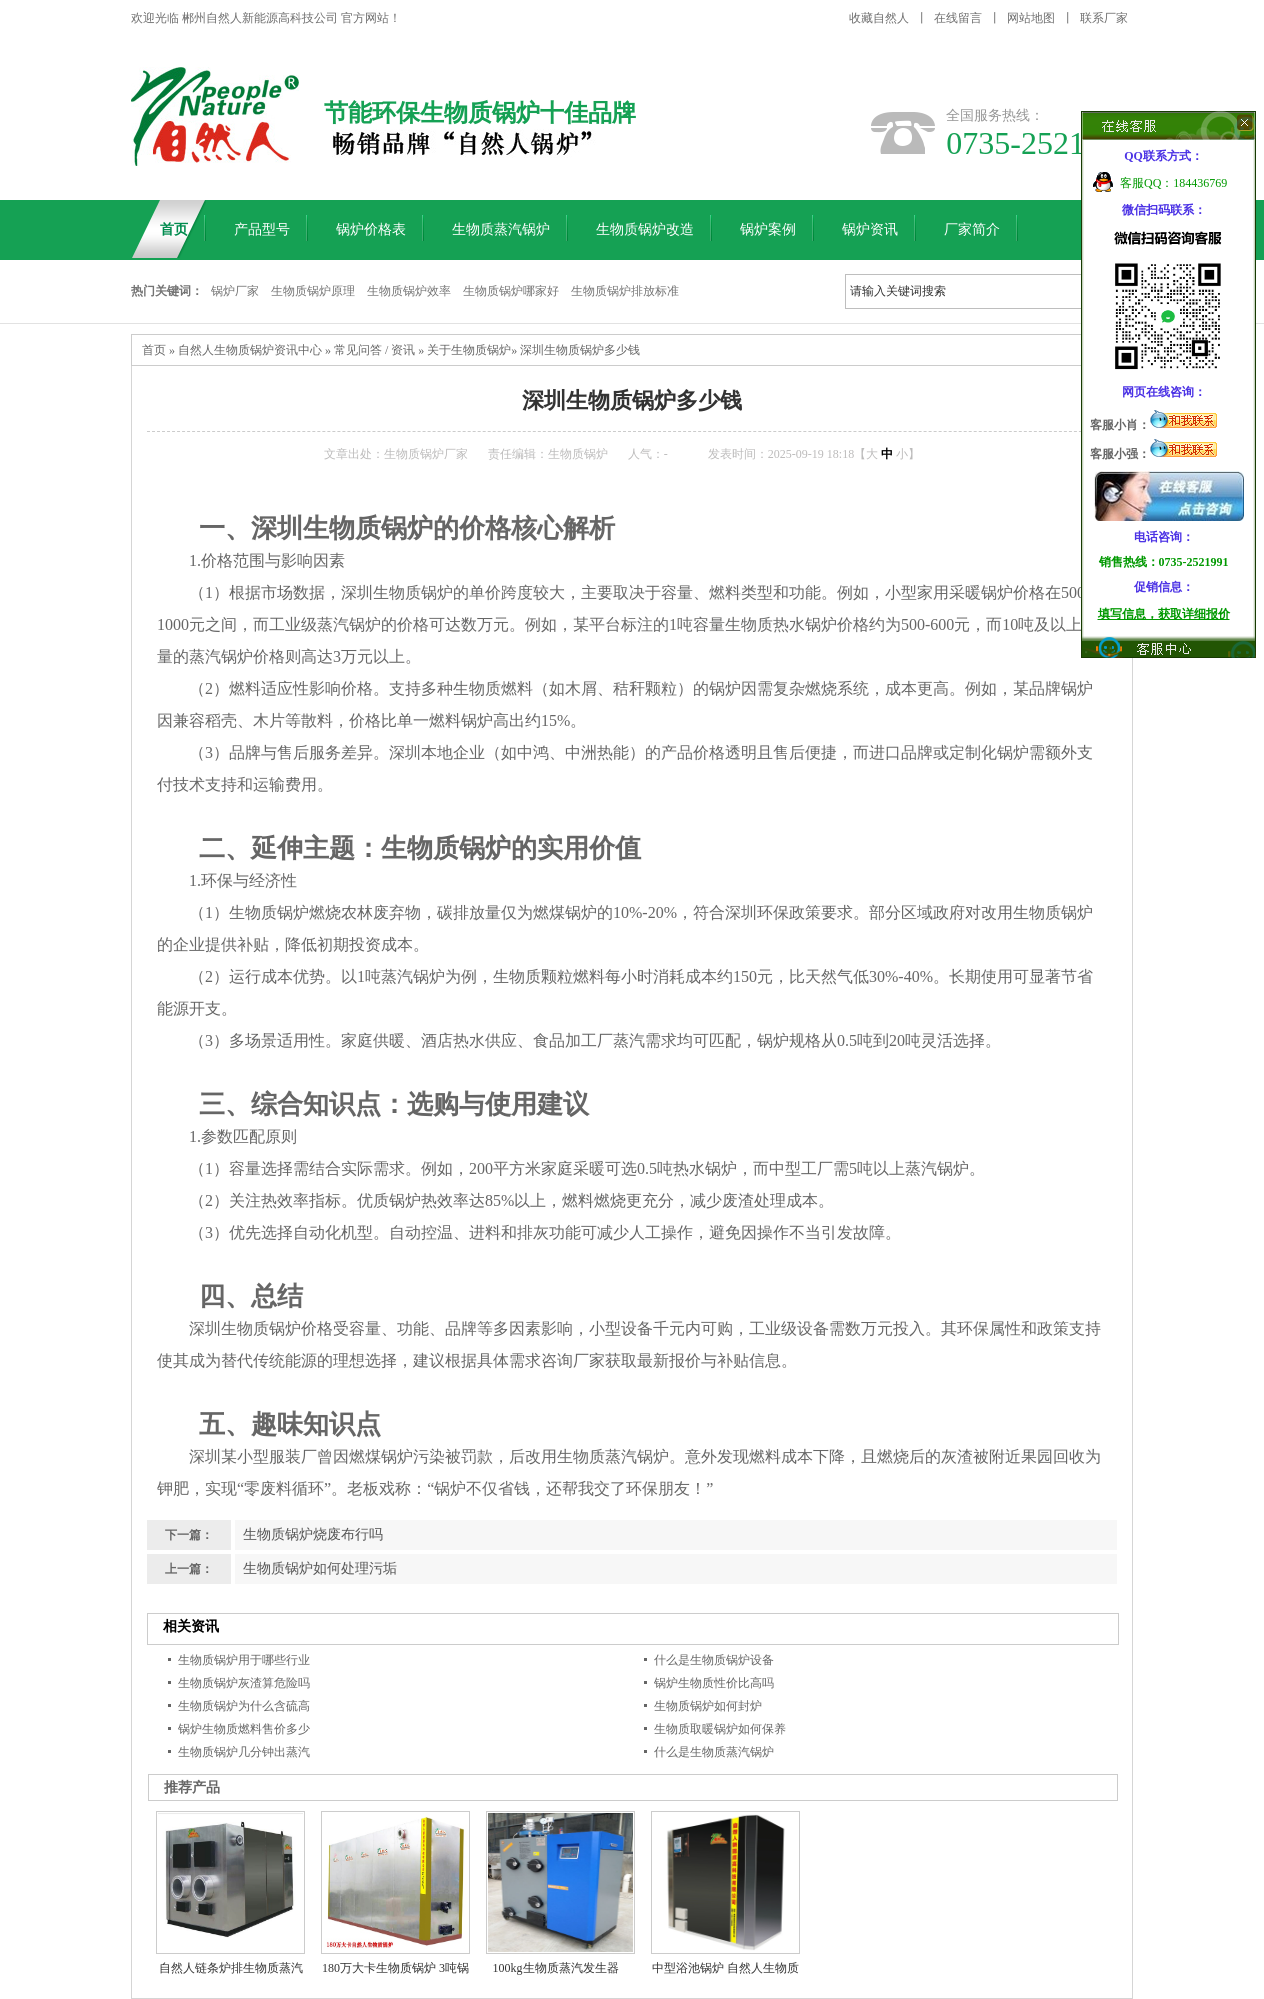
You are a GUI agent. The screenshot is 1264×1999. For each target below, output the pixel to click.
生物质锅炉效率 (409, 291)
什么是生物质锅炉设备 (714, 1660)
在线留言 (958, 18)
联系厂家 (1104, 18)
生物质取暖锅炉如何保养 (720, 1729)
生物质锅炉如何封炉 (708, 1706)
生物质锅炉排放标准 (625, 291)
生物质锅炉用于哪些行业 (244, 1660)
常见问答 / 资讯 (374, 350)
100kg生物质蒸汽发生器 (556, 1968)
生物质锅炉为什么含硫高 (244, 1706)
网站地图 (1031, 18)
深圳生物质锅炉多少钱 (580, 350)
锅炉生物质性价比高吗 (714, 1683)
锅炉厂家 (235, 291)
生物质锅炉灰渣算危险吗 (244, 1683)
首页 (154, 350)
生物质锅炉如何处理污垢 (320, 1568)
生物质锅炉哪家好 (511, 291)
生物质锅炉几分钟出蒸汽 (244, 1752)
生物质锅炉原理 (313, 291)
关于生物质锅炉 (469, 350)
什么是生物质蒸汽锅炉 (714, 1752)
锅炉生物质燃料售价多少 (244, 1729)
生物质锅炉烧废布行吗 (313, 1534)
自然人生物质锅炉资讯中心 (250, 350)
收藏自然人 (879, 18)
